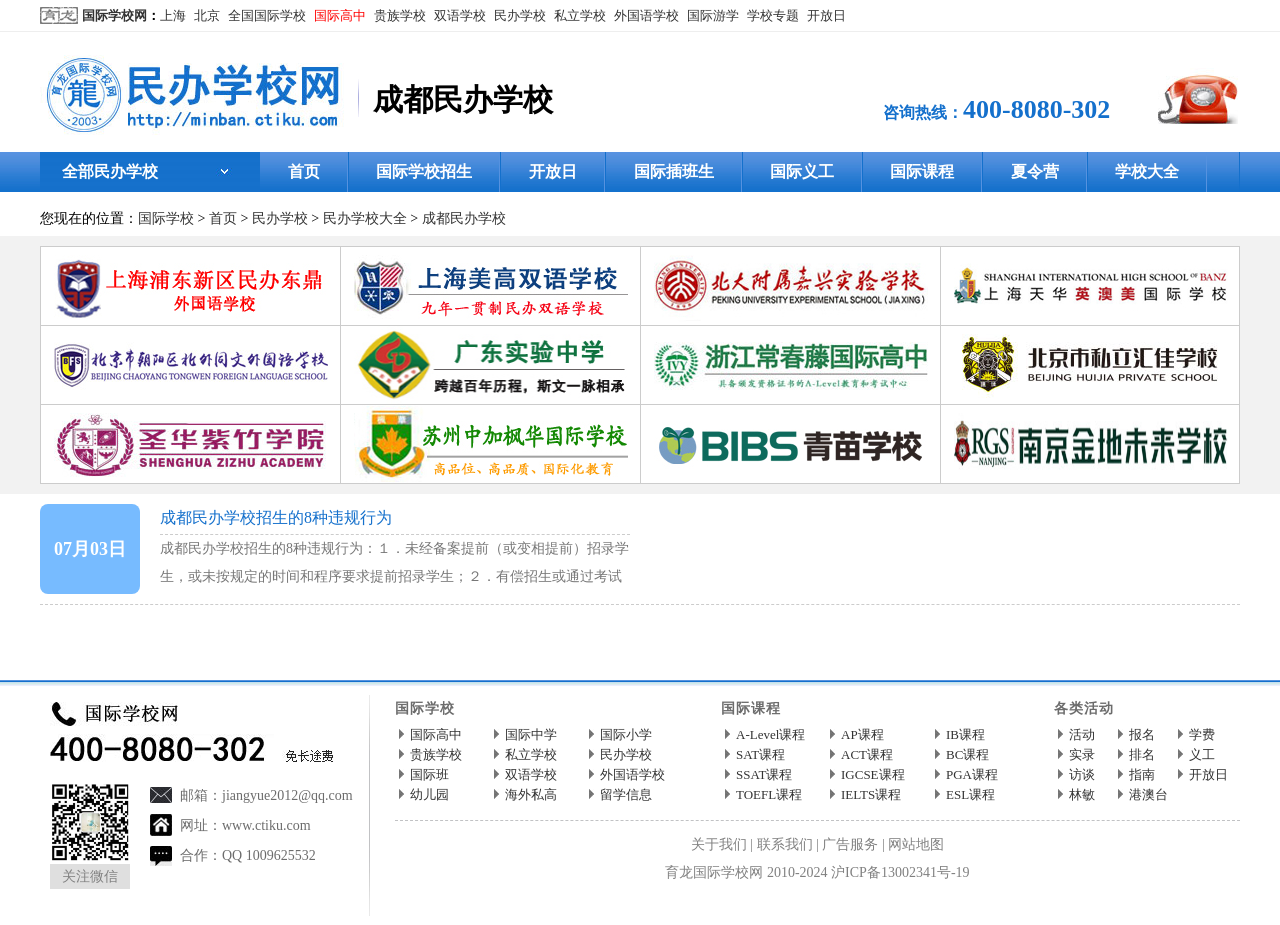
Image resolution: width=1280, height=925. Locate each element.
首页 (304, 171)
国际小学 (626, 734)
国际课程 (922, 171)
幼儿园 (429, 794)
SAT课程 (760, 754)
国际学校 (166, 218)
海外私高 (531, 794)
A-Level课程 (770, 734)
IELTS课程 (871, 794)
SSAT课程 (764, 774)
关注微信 (90, 876)
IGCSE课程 (873, 774)
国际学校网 (114, 15)
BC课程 (967, 754)
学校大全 (1147, 171)
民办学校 (520, 15)
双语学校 (460, 15)
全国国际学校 (267, 15)
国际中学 (531, 734)
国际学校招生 (424, 171)
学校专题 (773, 15)
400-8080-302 (1036, 109)
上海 (173, 15)
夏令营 (1035, 171)
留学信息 (626, 794)
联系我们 (785, 844)
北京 (207, 15)
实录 (1082, 754)
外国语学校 (646, 15)
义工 (1202, 754)
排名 (1142, 754)
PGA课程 (972, 774)
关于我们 (719, 844)
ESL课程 (970, 794)
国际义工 (802, 171)
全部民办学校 (110, 171)
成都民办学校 (464, 218)
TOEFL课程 (769, 794)
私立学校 (580, 15)
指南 (1142, 774)
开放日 (826, 15)
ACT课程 (867, 754)
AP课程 (862, 734)
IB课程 (965, 734)
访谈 (1082, 774)
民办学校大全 (365, 218)
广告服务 (850, 844)
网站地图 (916, 844)
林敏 (1082, 794)
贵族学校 (400, 15)
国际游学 (713, 15)
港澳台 (1148, 794)
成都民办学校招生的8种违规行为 (276, 517)
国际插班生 (674, 171)
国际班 (429, 774)
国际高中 (340, 15)
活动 (1082, 734)
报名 (1142, 734)
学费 (1202, 734)
